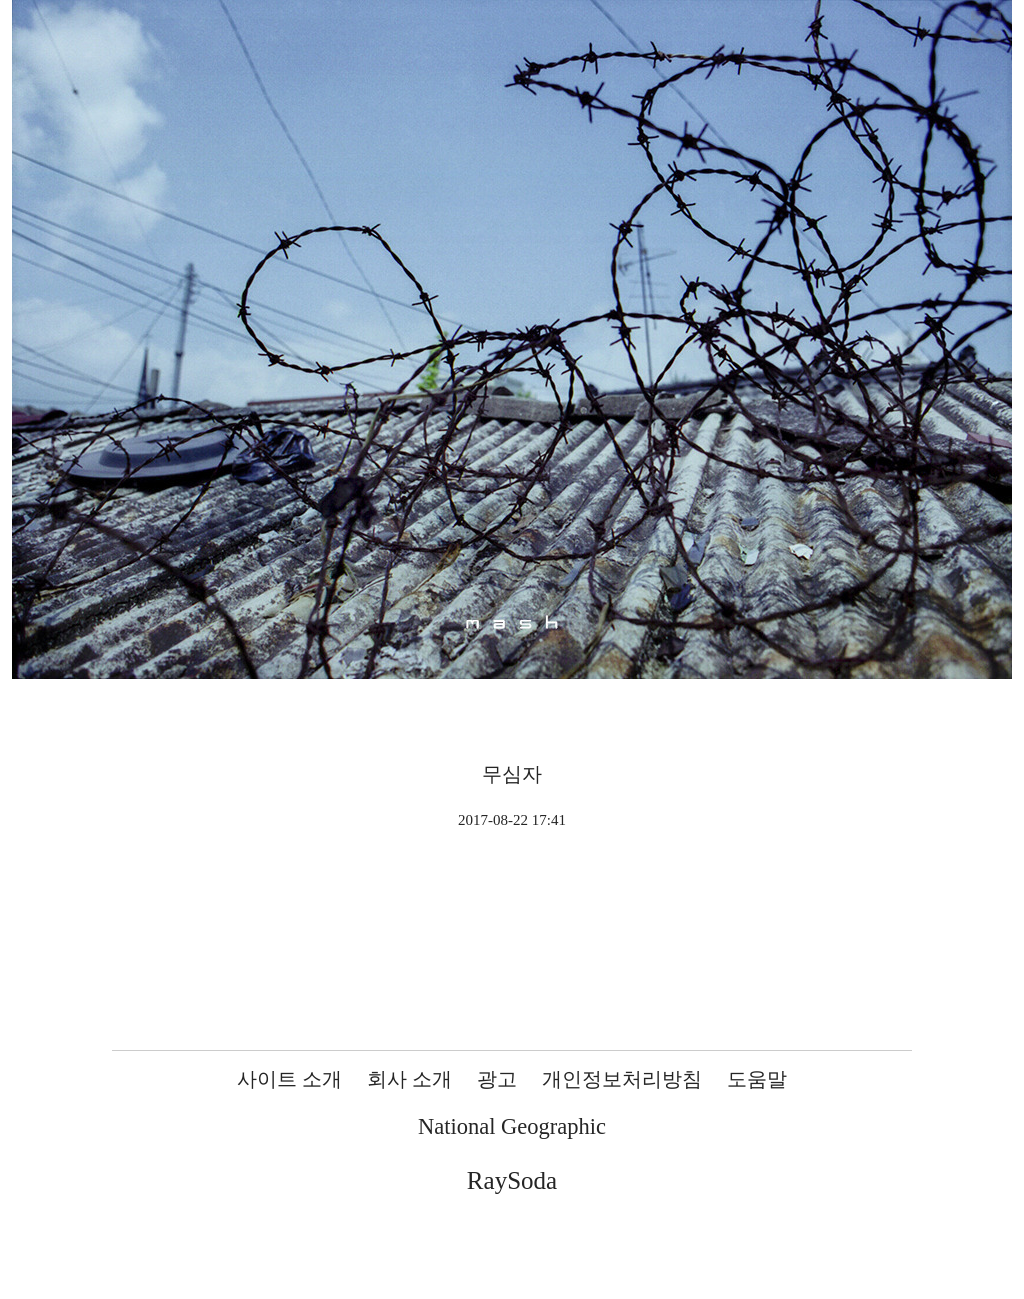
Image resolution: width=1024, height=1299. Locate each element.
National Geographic (512, 1126)
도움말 (757, 1079)
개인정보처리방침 (622, 1079)
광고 (497, 1079)
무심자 (512, 774)
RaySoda (512, 1180)
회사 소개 (409, 1079)
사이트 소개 (289, 1079)
